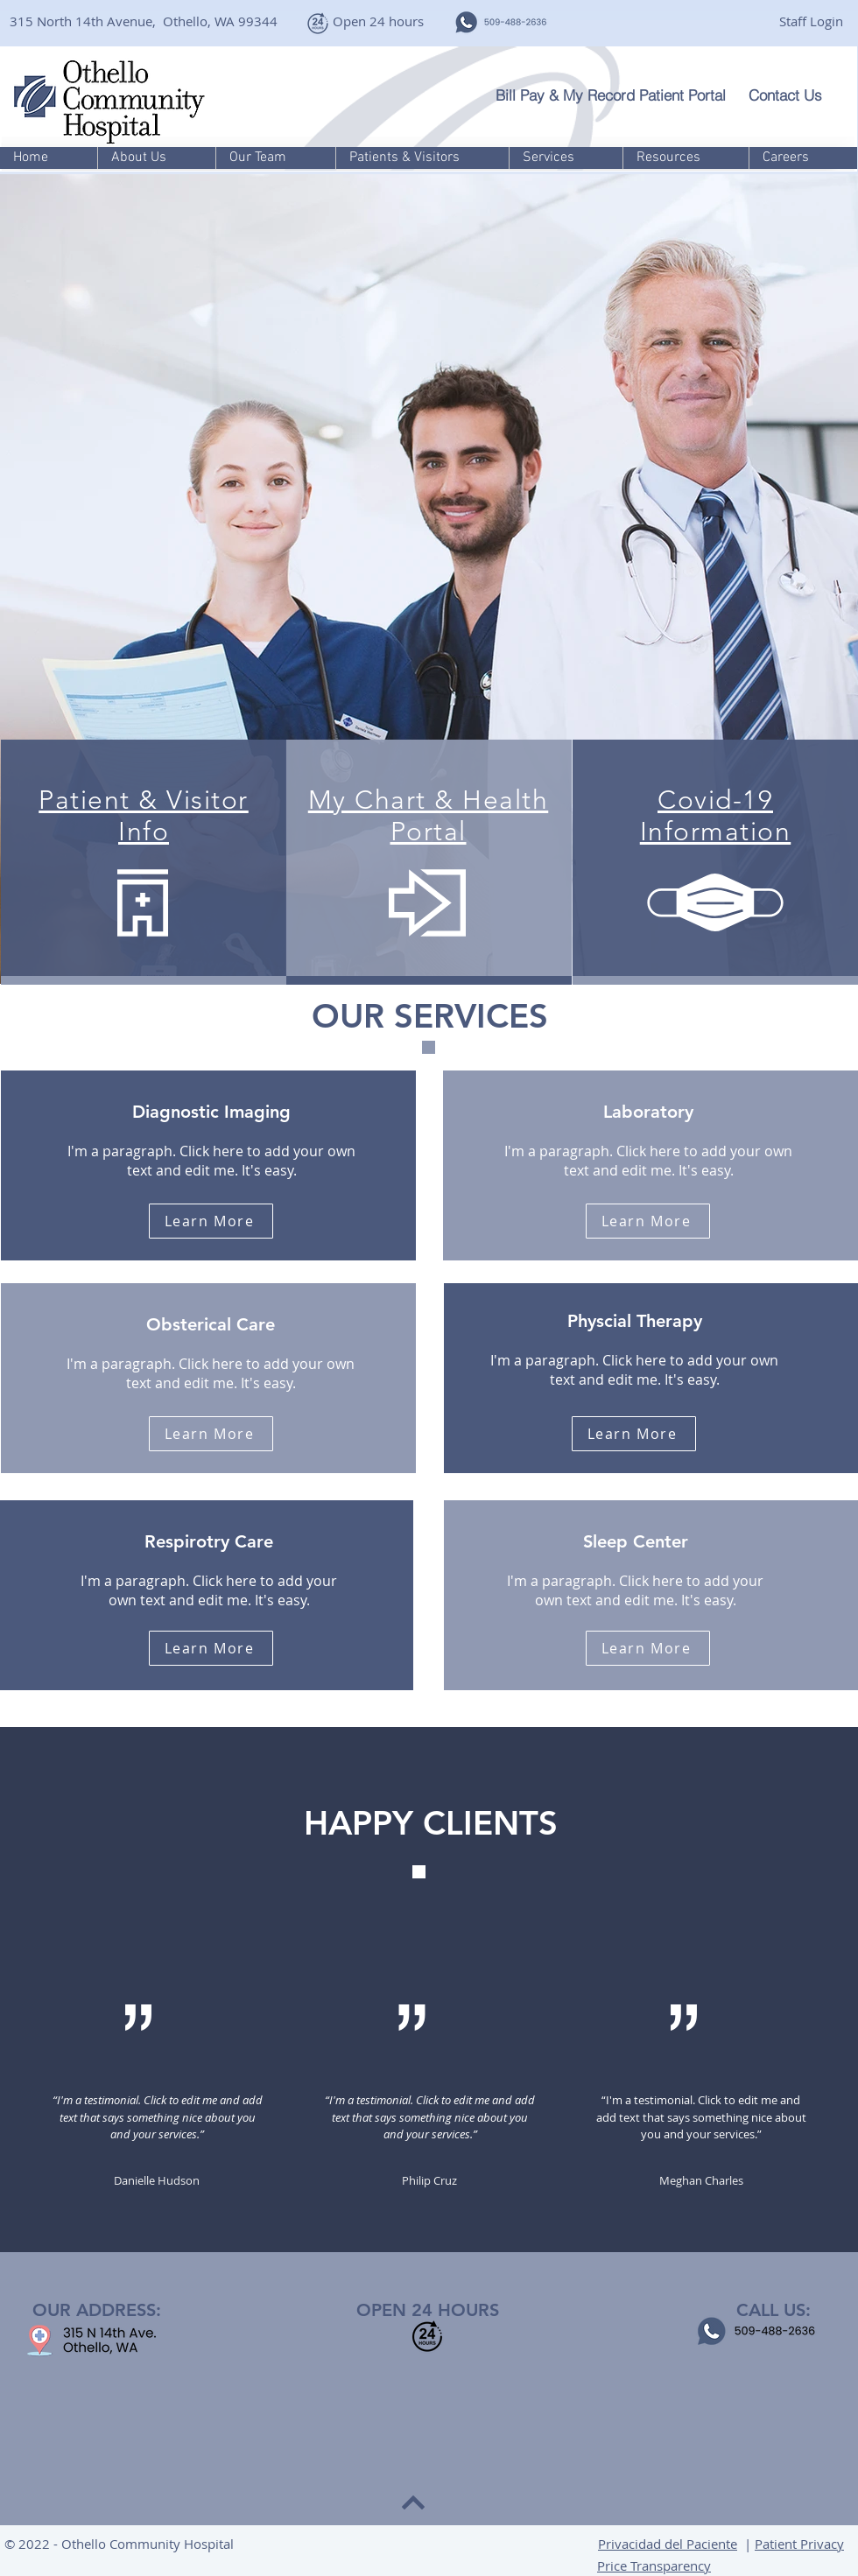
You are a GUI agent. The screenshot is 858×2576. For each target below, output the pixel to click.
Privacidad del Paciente (667, 2543)
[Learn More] (211, 1221)
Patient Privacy (799, 2543)
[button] (156, 158)
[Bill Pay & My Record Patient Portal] (615, 95)
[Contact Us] (794, 95)
